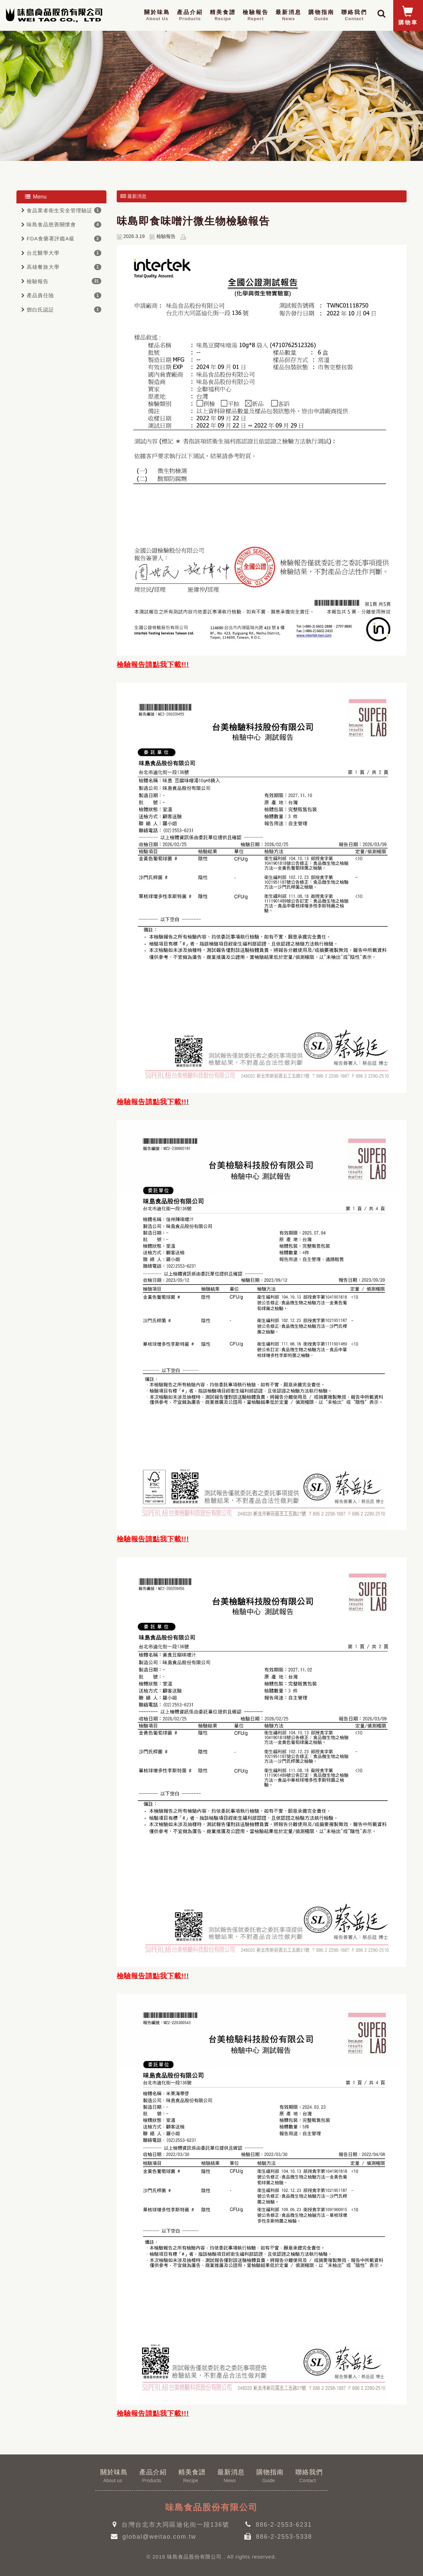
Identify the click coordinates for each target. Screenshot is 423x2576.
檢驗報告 (256, 15)
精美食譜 (223, 15)
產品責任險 (40, 295)
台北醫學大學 (43, 253)
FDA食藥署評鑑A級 (51, 238)
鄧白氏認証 (40, 310)
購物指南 (321, 15)
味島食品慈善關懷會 (51, 224)
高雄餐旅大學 (43, 267)
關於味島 (157, 15)
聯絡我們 (354, 15)
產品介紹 (190, 15)
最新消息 (288, 15)
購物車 (408, 15)
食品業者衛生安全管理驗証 (59, 210)
